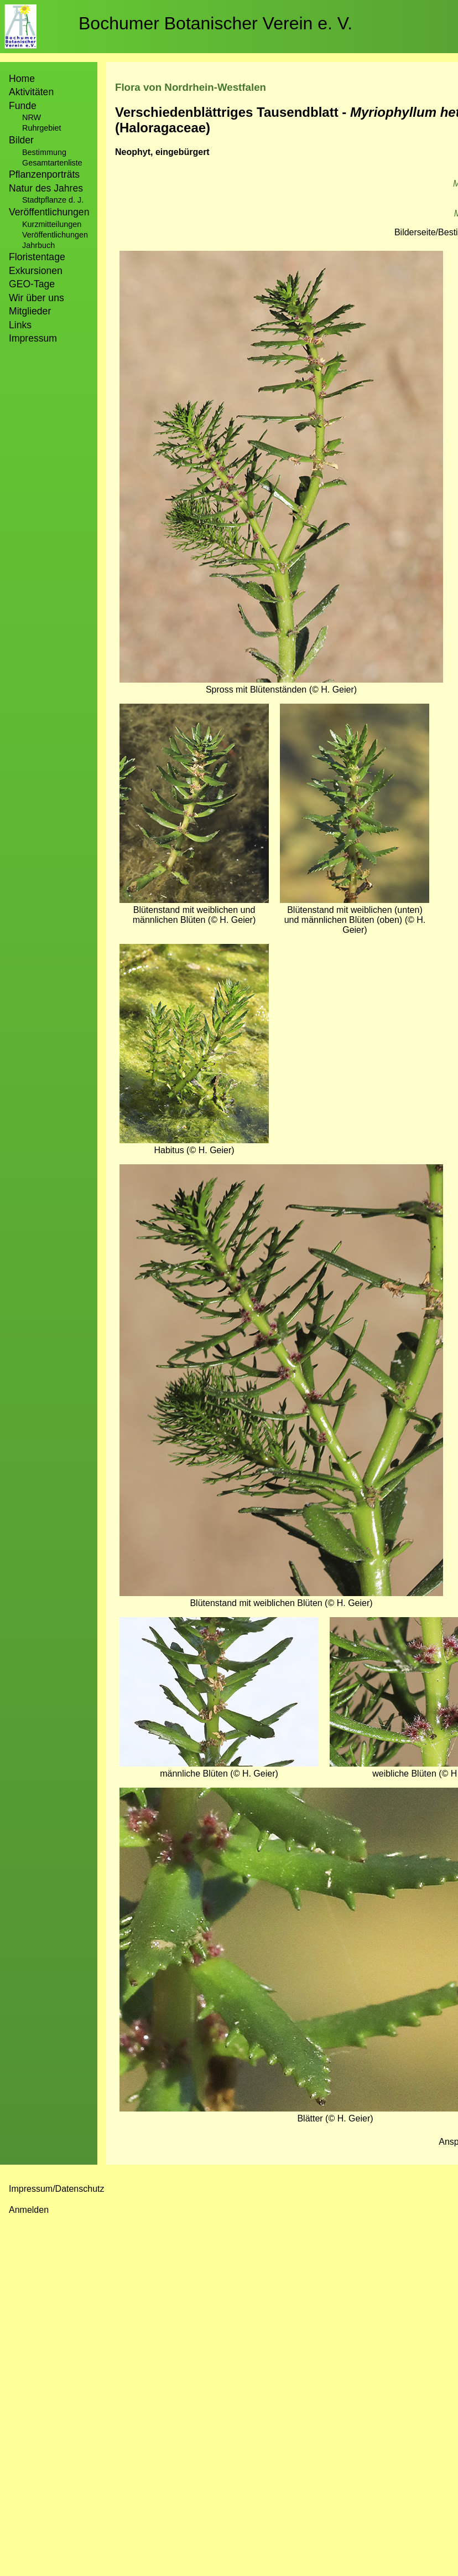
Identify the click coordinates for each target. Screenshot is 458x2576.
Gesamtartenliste (52, 162)
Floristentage (37, 256)
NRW (31, 117)
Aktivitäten (31, 91)
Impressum (33, 338)
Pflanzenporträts (44, 174)
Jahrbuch (38, 245)
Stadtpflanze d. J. (53, 199)
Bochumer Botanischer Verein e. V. (215, 23)
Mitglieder (30, 311)
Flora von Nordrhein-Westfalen (190, 87)
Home (22, 78)
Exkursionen (36, 270)
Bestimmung (44, 152)
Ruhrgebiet (41, 127)
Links (20, 325)
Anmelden (29, 2209)
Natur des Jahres (46, 188)
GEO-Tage (32, 284)
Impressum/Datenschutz (57, 2188)
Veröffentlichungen (55, 234)
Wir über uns (36, 297)
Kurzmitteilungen (51, 224)
